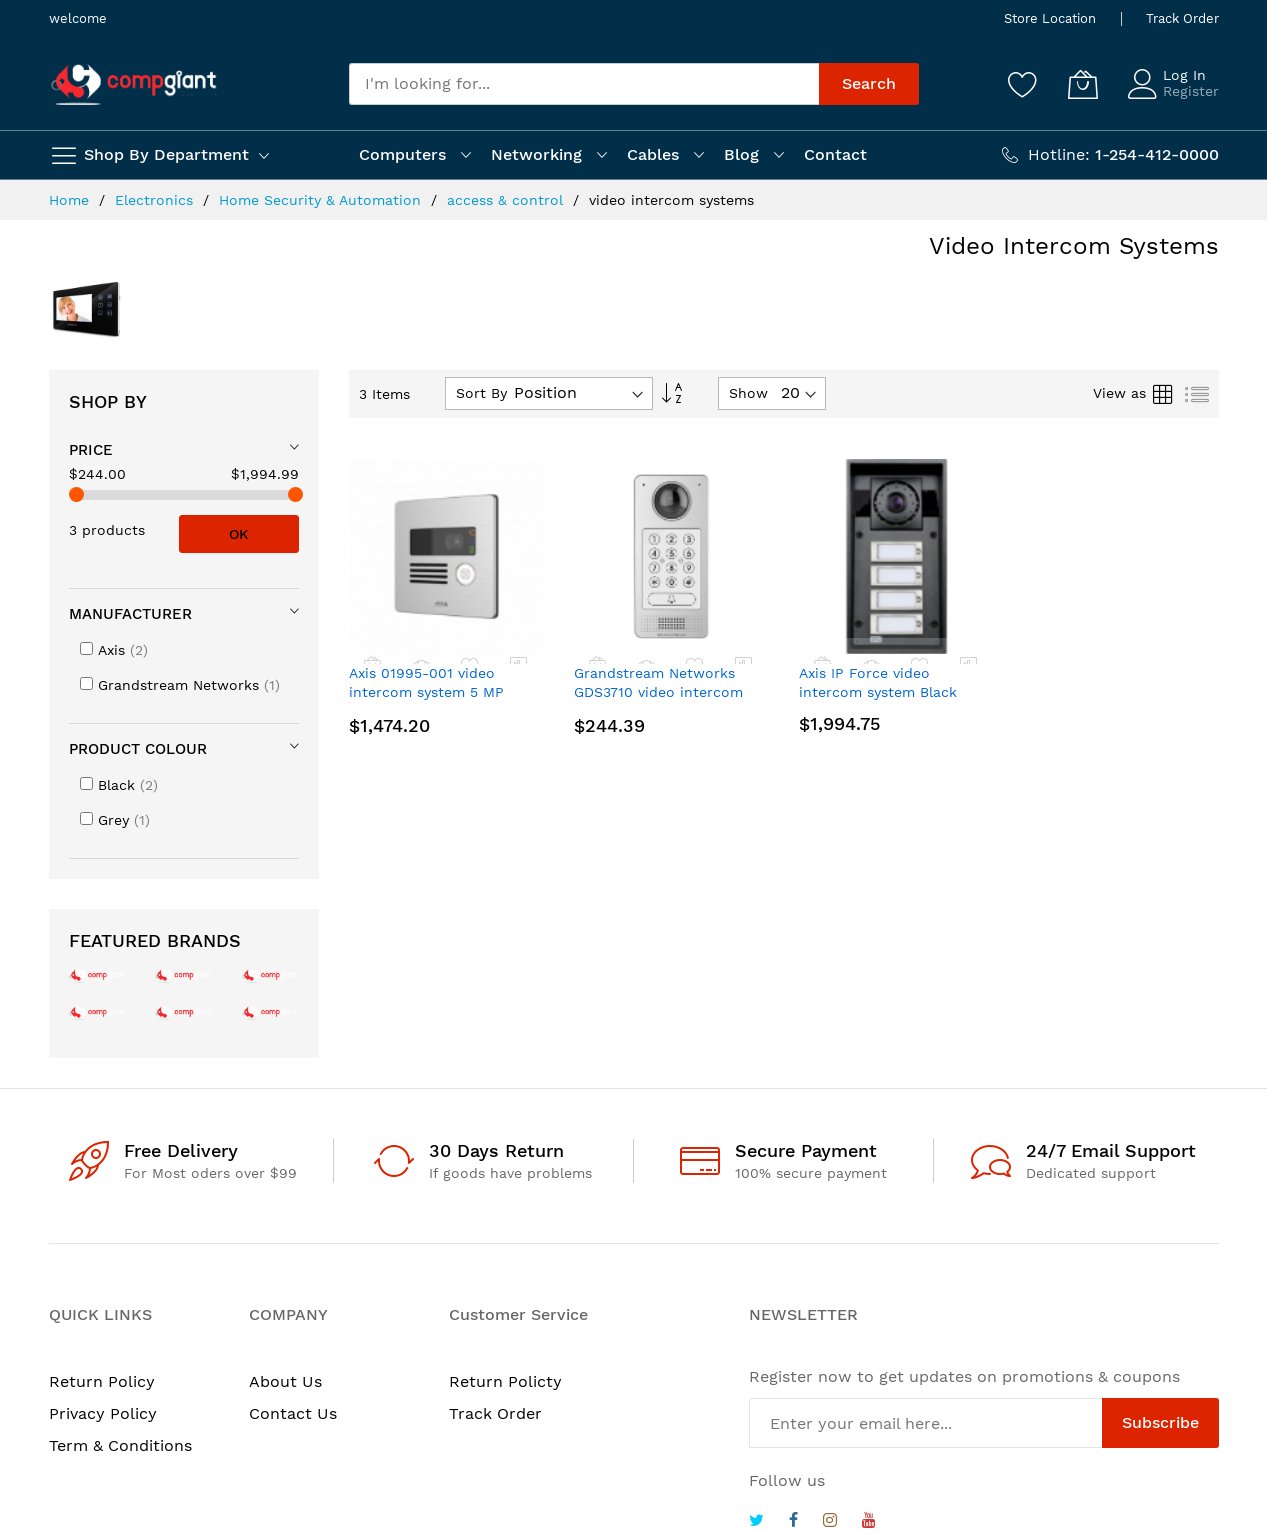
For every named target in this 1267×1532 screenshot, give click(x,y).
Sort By (481, 393)
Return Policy (102, 1381)
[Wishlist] (1023, 84)
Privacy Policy (103, 1413)
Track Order (1182, 18)
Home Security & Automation (322, 200)
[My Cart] (1083, 84)
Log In (1184, 75)
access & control (507, 200)
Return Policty (505, 1381)
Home (71, 200)
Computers (402, 154)
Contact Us (293, 1413)
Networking (536, 154)
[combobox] (584, 84)
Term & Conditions (120, 1445)
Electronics (156, 200)
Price (91, 450)
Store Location (1050, 18)
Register (1191, 91)
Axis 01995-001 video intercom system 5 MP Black (426, 692)
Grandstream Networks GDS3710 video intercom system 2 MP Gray (658, 692)
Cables (653, 154)
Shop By (108, 401)
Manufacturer (130, 614)
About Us (285, 1381)
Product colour (138, 749)
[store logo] (134, 84)
